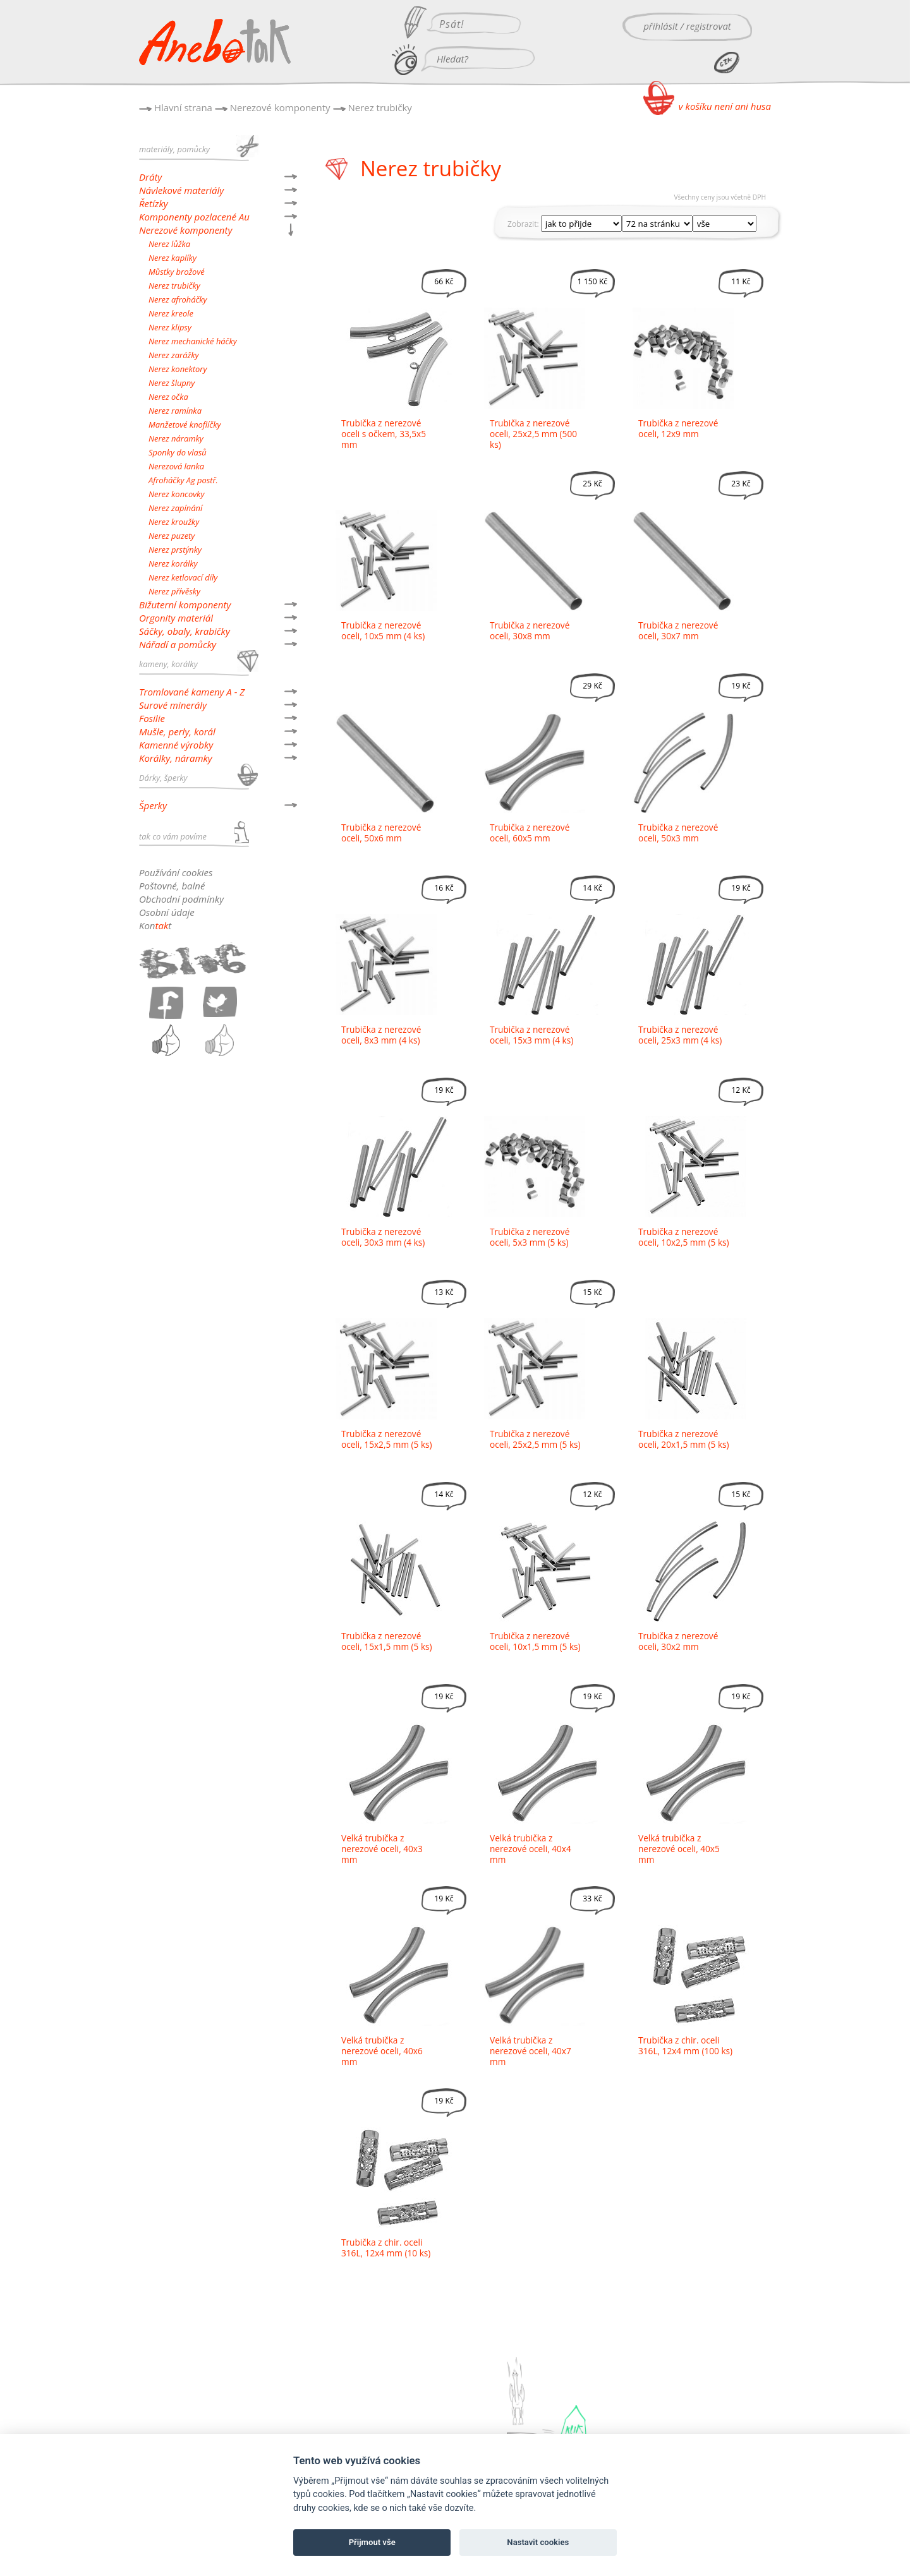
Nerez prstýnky (175, 549)
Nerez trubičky (379, 107)
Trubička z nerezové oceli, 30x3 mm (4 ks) (383, 1236)
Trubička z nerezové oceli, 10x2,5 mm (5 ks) (683, 1236)
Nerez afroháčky (178, 299)
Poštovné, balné (172, 885)
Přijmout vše (372, 2542)
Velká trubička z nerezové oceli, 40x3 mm (382, 1848)
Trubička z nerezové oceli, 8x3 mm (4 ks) (381, 1034)
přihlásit (660, 26)
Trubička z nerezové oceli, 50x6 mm (381, 832)
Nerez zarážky (173, 355)
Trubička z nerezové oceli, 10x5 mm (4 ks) (383, 630)
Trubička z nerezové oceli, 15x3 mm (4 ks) (531, 1034)
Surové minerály (173, 705)
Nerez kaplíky (173, 257)
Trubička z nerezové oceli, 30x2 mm (678, 1641)
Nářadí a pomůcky (177, 644)
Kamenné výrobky (176, 744)
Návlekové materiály (181, 190)
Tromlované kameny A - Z (192, 691)
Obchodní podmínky (181, 899)
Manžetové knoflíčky (185, 424)
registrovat (708, 26)
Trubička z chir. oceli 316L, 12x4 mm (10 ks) (385, 2247)
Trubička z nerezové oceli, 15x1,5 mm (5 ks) (386, 1641)
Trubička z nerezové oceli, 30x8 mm (529, 630)
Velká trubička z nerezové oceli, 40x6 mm (382, 2050)
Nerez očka (168, 396)
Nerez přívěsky (174, 591)
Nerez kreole (171, 313)
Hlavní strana (183, 107)
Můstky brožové (177, 271)
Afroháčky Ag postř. (183, 480)
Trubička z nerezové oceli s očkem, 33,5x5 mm (383, 433)
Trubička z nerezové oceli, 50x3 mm (678, 832)
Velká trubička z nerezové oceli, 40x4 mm (530, 1848)
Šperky (153, 805)
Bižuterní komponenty (185, 604)
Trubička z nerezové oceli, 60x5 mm (529, 832)
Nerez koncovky (176, 494)
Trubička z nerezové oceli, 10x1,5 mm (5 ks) (535, 1641)
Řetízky (153, 203)
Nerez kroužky (174, 521)
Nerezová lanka (176, 466)
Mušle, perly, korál (177, 731)
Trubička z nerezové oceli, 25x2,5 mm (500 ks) (533, 433)
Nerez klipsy (170, 327)
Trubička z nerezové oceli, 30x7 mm (678, 630)
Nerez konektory (178, 369)
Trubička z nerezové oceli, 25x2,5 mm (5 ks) (535, 1439)
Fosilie (152, 718)
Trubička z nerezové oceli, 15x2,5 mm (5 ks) (386, 1439)
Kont (155, 925)
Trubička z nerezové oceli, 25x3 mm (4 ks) (680, 1034)
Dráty (150, 177)
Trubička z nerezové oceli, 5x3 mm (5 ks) (529, 1236)
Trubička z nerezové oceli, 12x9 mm (678, 428)
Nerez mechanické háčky (193, 341)
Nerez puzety (172, 535)
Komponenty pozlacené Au (194, 216)
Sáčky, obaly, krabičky (184, 631)
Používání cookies (175, 872)
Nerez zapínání (175, 508)
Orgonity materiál (176, 617)
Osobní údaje (167, 912)
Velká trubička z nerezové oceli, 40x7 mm (530, 2050)
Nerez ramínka (175, 410)
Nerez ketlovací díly (183, 577)
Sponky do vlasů (178, 452)
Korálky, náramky (175, 758)
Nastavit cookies (538, 2542)
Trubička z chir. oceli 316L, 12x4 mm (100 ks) (685, 2045)
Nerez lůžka (169, 244)
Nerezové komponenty (280, 107)
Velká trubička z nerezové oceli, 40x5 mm (679, 1848)
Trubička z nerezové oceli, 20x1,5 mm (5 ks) (683, 1439)
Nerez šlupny (172, 382)
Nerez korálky (173, 563)
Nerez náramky (176, 438)
